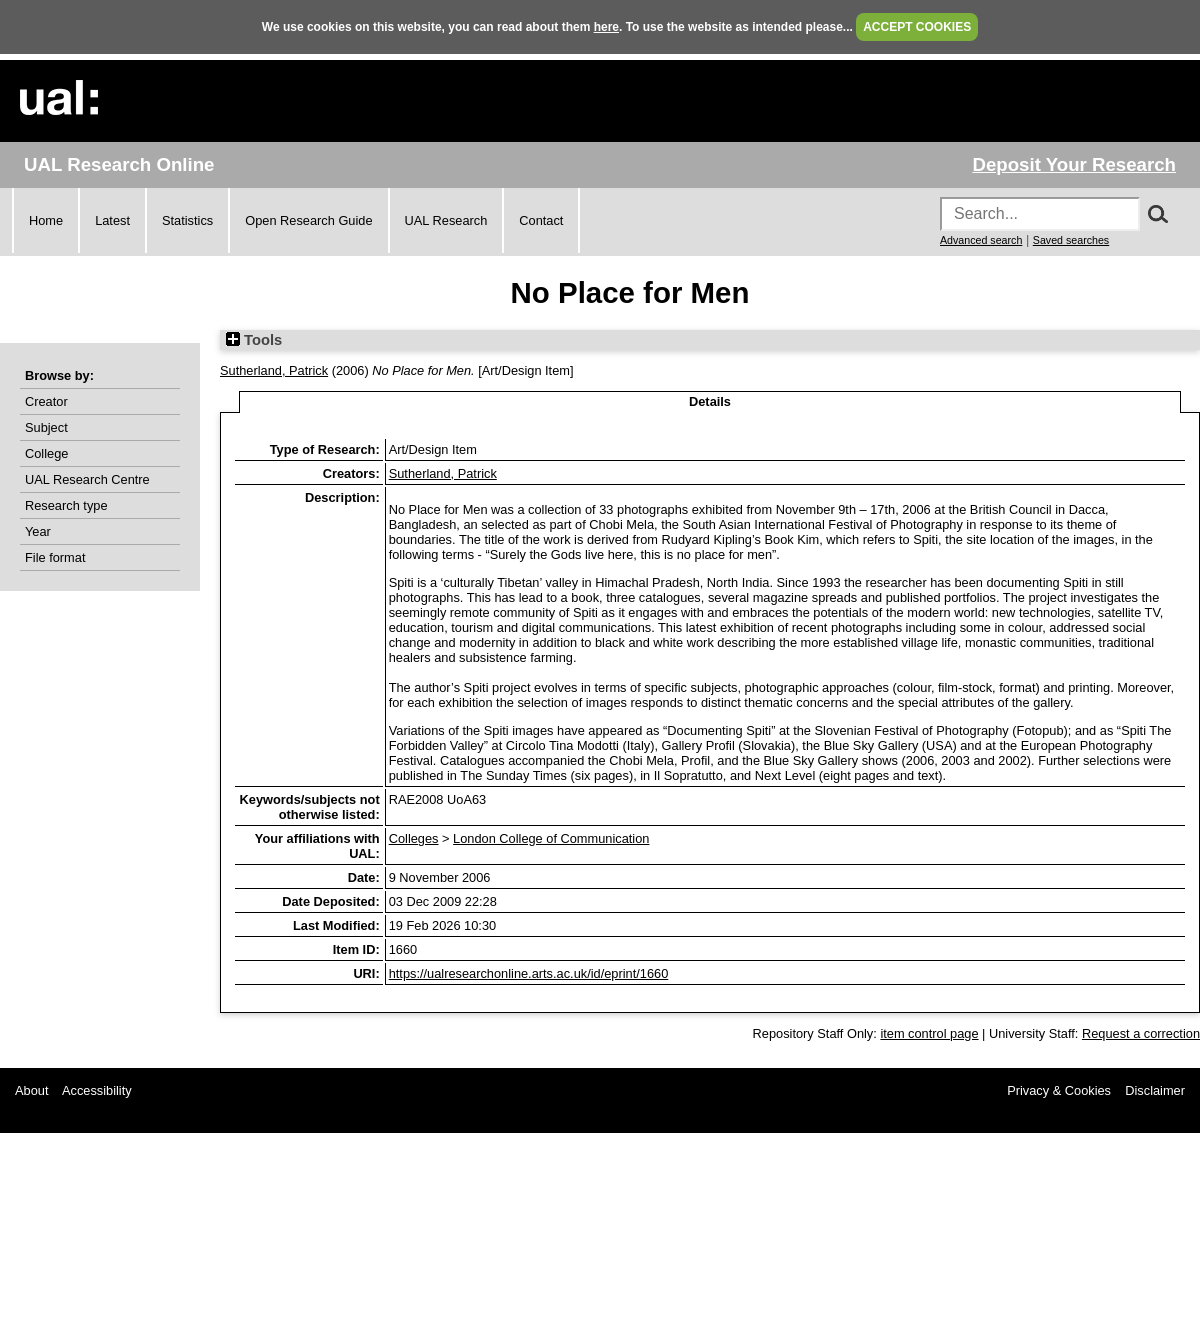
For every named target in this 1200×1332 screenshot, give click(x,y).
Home (46, 220)
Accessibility (97, 1090)
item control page (929, 1033)
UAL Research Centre (87, 479)
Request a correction (1141, 1033)
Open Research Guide (308, 220)
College (46, 453)
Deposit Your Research (1074, 164)
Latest (112, 220)
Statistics (187, 220)
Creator (46, 401)
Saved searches (1071, 240)
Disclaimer (1155, 1090)
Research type (66, 505)
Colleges (414, 838)
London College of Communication (551, 838)
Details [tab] (710, 401)
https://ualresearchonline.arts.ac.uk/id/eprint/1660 (529, 973)
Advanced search (981, 240)
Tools (254, 340)
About (31, 1090)
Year (38, 531)
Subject (46, 427)
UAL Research (446, 220)
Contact (541, 220)
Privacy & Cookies (1059, 1090)
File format (55, 557)
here (606, 27)
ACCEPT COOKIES (917, 27)
